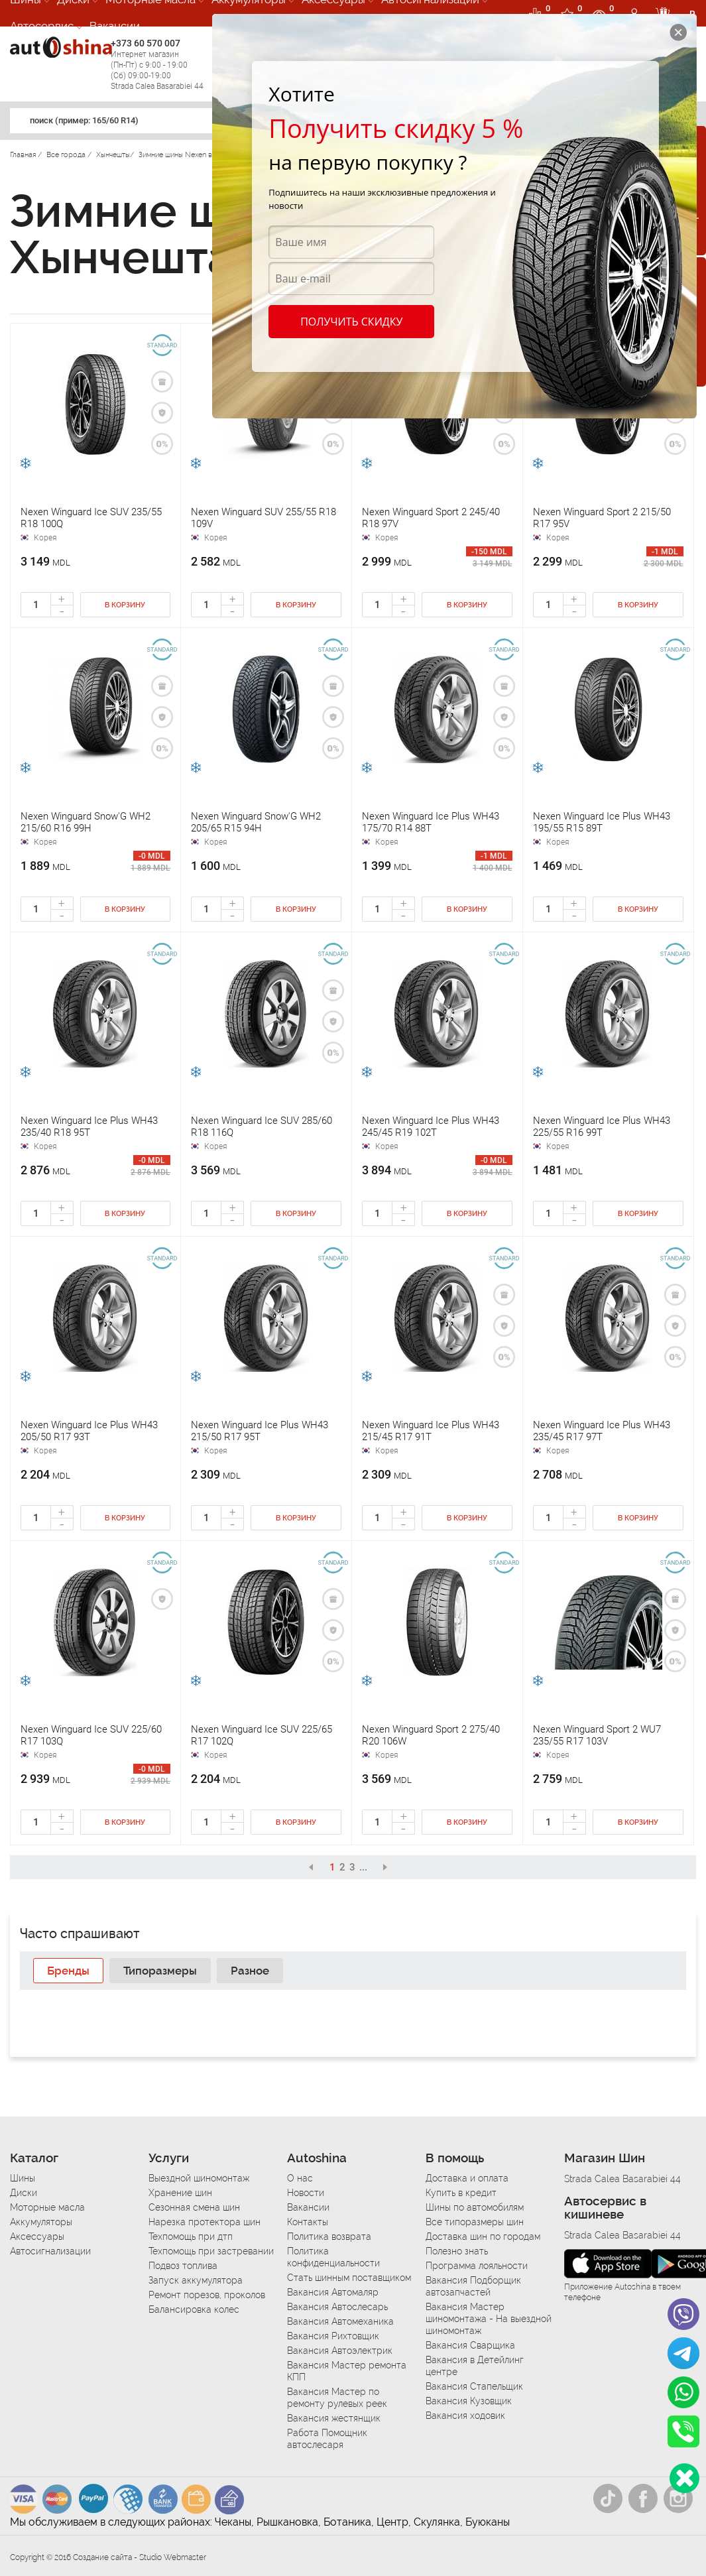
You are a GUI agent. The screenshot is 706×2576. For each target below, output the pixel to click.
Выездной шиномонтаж (198, 2178)
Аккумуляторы (41, 2222)
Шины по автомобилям (475, 2207)
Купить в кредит (461, 2192)
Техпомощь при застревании (211, 2251)
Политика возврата (329, 2236)
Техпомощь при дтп (190, 2236)
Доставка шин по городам (483, 2236)
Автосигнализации (50, 2251)
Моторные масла (47, 2207)
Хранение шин (180, 2192)
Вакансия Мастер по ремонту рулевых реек (337, 2397)
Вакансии (114, 25)
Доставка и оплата (467, 2178)
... (363, 1867)
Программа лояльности (477, 2265)
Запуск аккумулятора (195, 2280)
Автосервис (42, 25)
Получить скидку (351, 321)
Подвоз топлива (182, 2265)
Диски (23, 2192)
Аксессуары (37, 2236)
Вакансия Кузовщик (469, 2401)
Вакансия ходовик (465, 2415)
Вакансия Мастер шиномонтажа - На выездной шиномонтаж (489, 2318)
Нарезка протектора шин (204, 2222)
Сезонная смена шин (194, 2207)
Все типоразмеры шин (475, 2222)
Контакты (307, 2222)
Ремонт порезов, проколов (206, 2295)
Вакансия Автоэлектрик (339, 2350)
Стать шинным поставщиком (349, 2277)
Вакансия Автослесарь (337, 2306)
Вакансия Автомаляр (333, 2292)
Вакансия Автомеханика (340, 2321)
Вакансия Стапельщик (474, 2386)
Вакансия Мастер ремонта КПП (346, 2371)
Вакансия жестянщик (334, 2418)
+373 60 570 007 (158, 65)
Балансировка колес (193, 2309)
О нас (300, 2178)
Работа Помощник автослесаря (327, 2438)
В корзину (125, 605)
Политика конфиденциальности (333, 2257)
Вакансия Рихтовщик (333, 2336)
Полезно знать (457, 2251)
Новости (305, 2192)
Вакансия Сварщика (470, 2345)
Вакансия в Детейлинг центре (475, 2366)
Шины (22, 2178)
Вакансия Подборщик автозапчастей (473, 2286)
